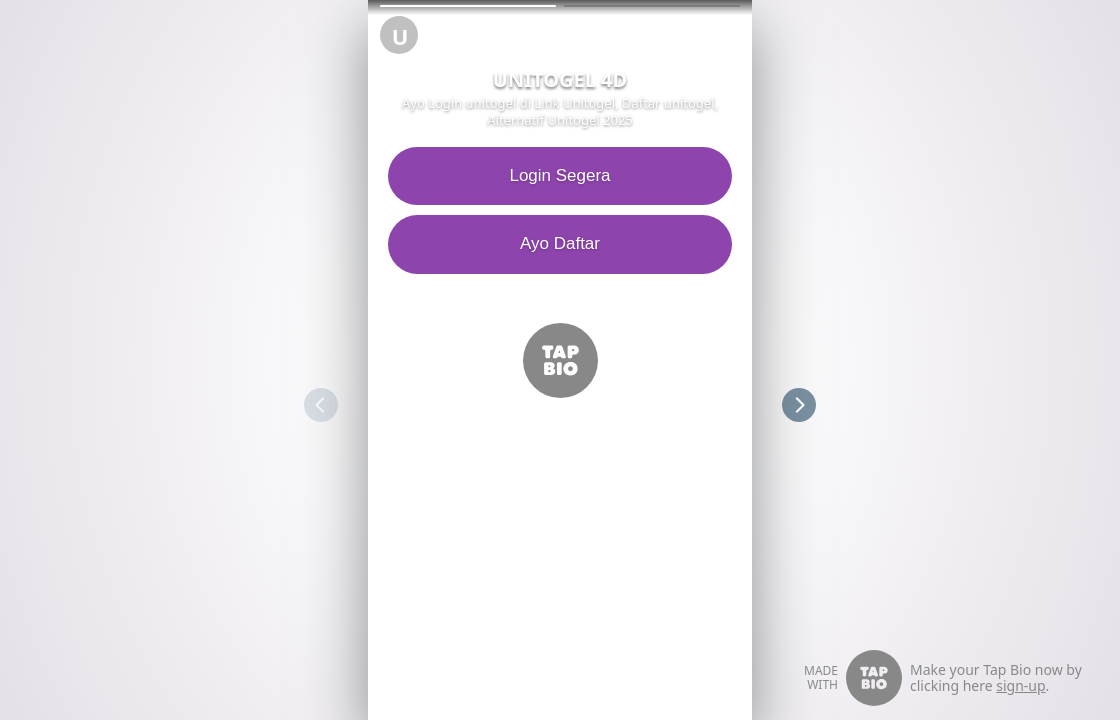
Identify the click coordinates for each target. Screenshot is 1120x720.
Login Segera (498, 175)
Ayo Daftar (499, 243)
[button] (468, 6)
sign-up (1020, 685)
